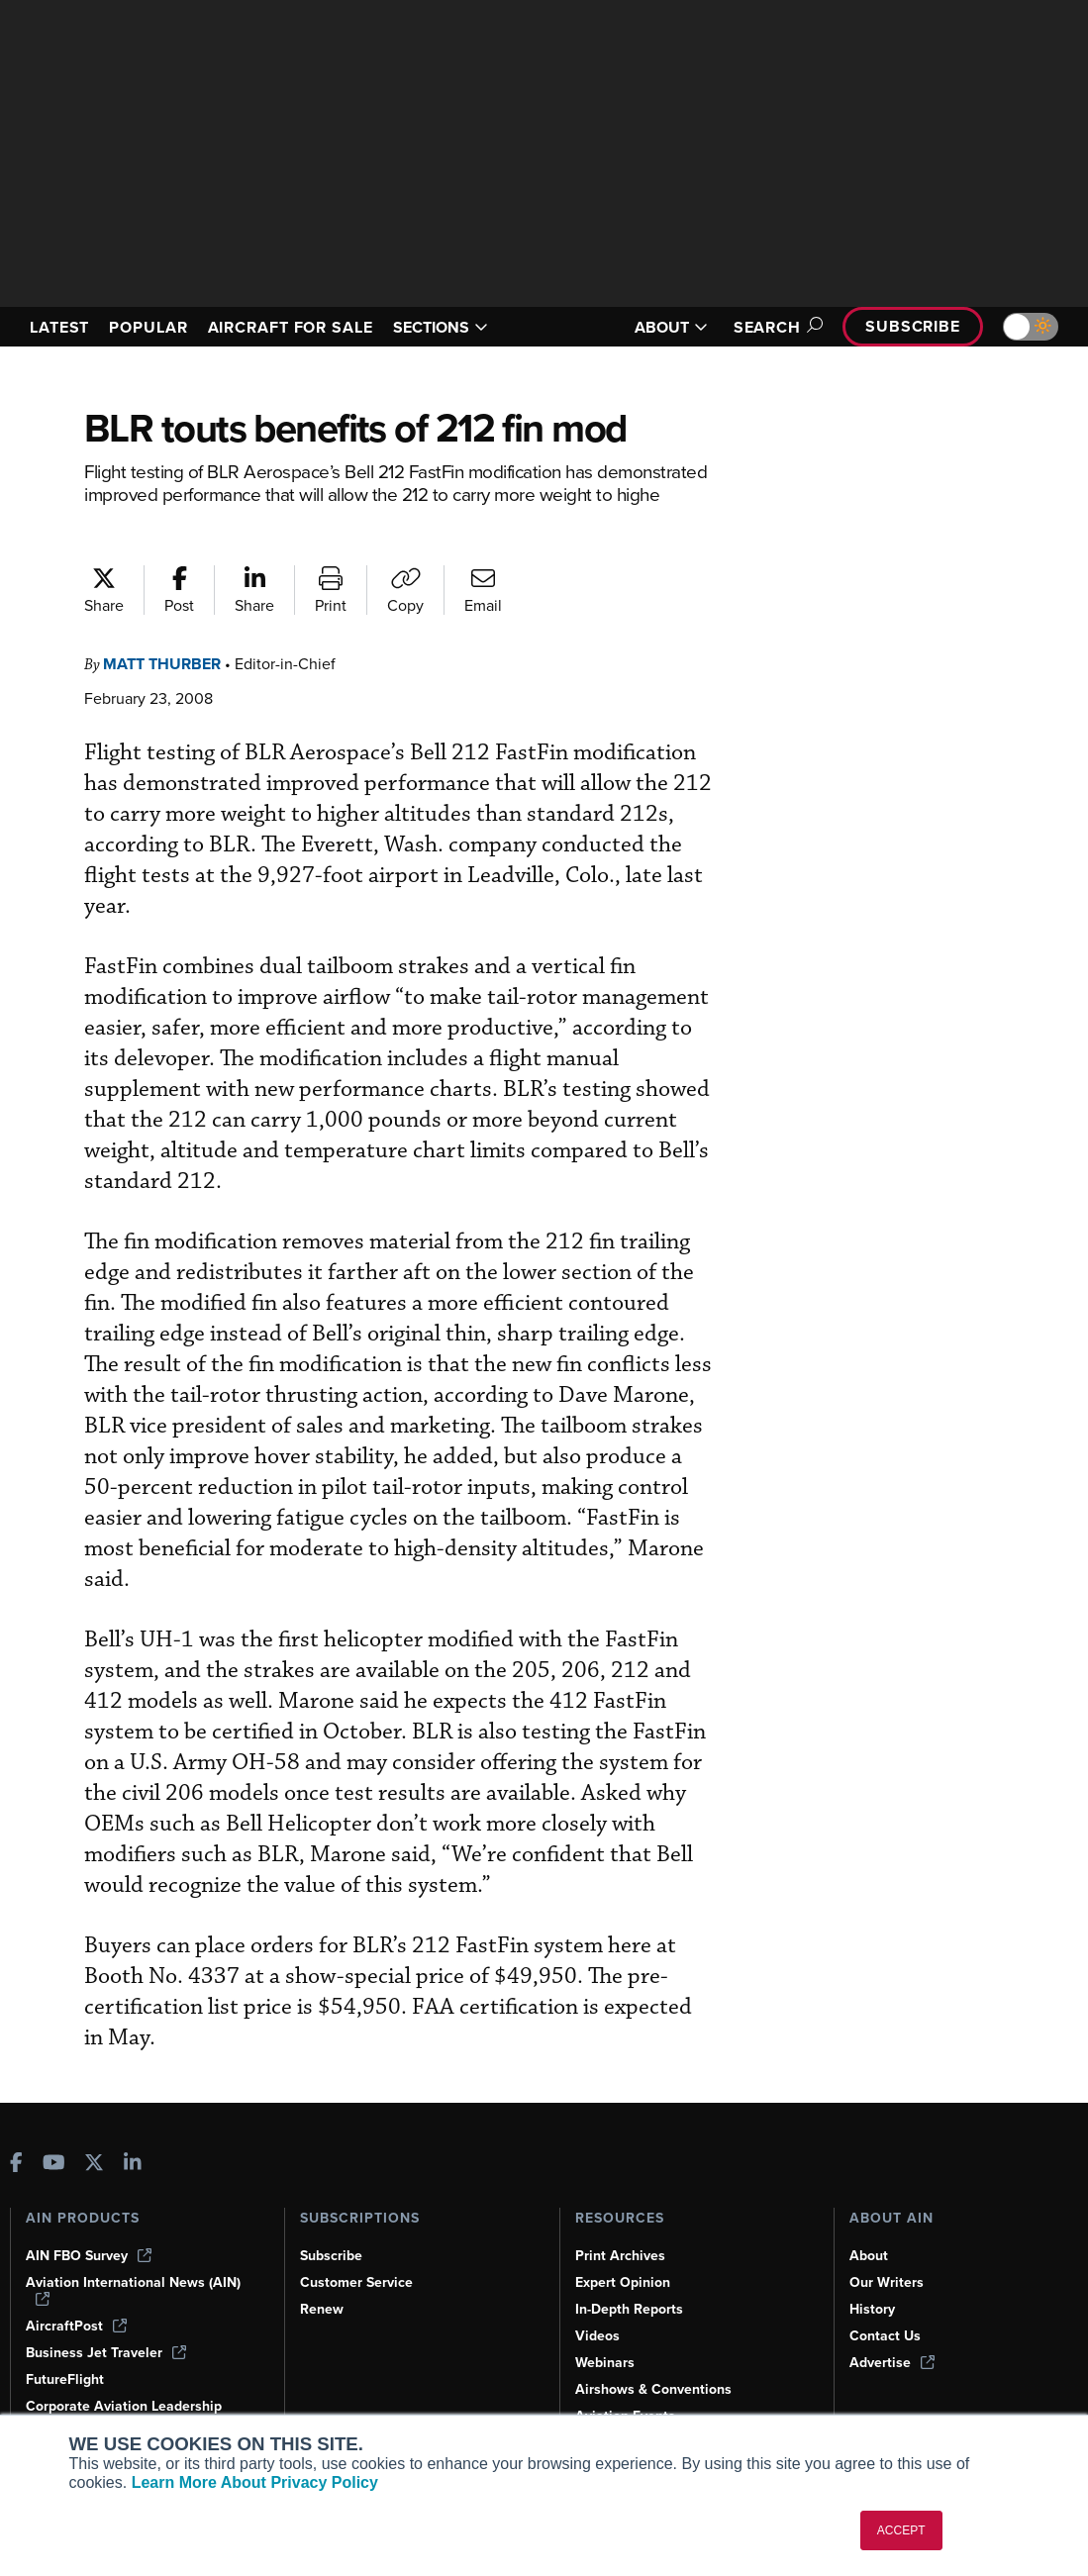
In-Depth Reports (629, 2309)
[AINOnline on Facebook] (16, 2164)
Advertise (892, 2362)
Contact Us (885, 2336)
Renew (322, 2309)
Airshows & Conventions (653, 2389)
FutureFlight (65, 2379)
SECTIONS (440, 327)
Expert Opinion (622, 2282)
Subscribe (912, 326)
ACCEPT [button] (901, 2530)
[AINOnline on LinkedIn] (133, 2164)
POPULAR (148, 327)
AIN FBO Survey (88, 2255)
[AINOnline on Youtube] (54, 2164)
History (872, 2309)
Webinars (605, 2362)
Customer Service (356, 2282)
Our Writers (886, 2282)
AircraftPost (76, 2326)
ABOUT (671, 327)
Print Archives (620, 2255)
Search (775, 327)
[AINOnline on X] (94, 2164)
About (868, 2255)
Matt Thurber (162, 663)
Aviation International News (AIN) (133, 2290)
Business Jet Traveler (106, 2352)
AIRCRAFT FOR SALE (290, 327)
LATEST (59, 327)
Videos (597, 2336)
